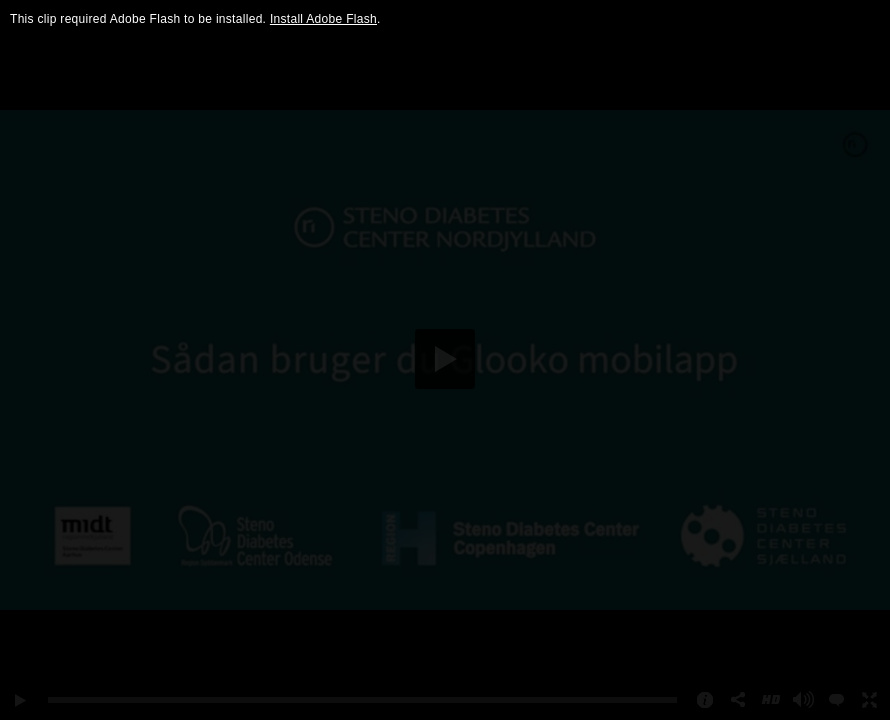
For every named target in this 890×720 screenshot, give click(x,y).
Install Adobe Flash (323, 19)
